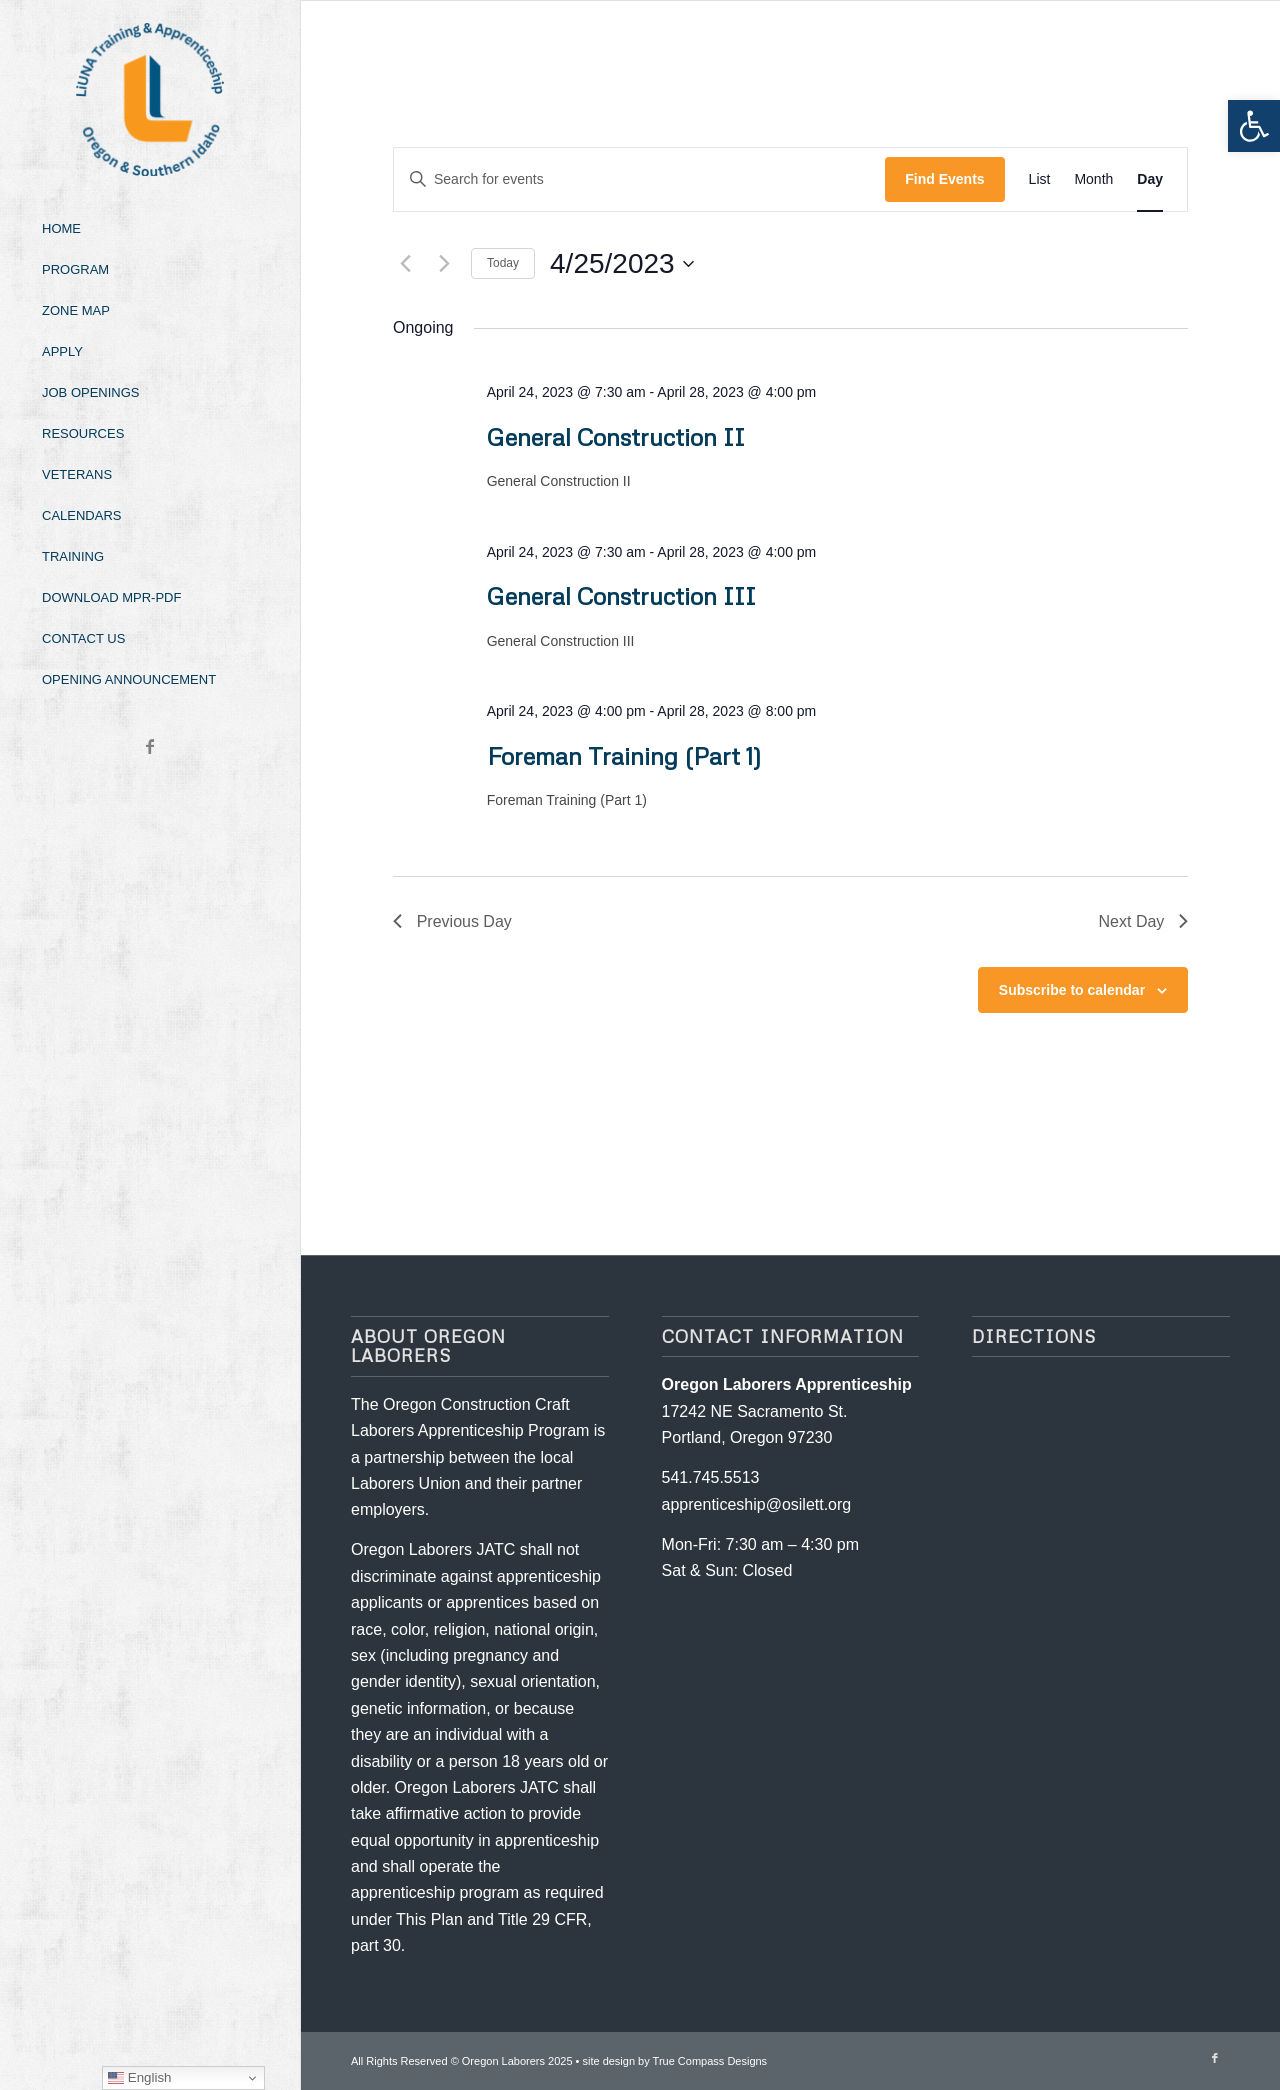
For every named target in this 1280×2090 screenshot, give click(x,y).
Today (503, 263)
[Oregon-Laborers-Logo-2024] (150, 99)
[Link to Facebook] (150, 746)
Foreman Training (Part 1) (624, 755)
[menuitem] (150, 229)
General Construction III (621, 595)
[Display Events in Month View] (1093, 179)
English (139, 2078)
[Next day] (444, 264)
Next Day (1143, 921)
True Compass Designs (710, 2061)
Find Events (944, 179)
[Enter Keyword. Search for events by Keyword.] (639, 179)
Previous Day (452, 921)
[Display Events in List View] (1040, 179)
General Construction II (616, 436)
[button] (1254, 126)
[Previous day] (405, 264)
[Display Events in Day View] (1150, 179)
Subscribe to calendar (1072, 990)
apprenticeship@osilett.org (757, 1504)
